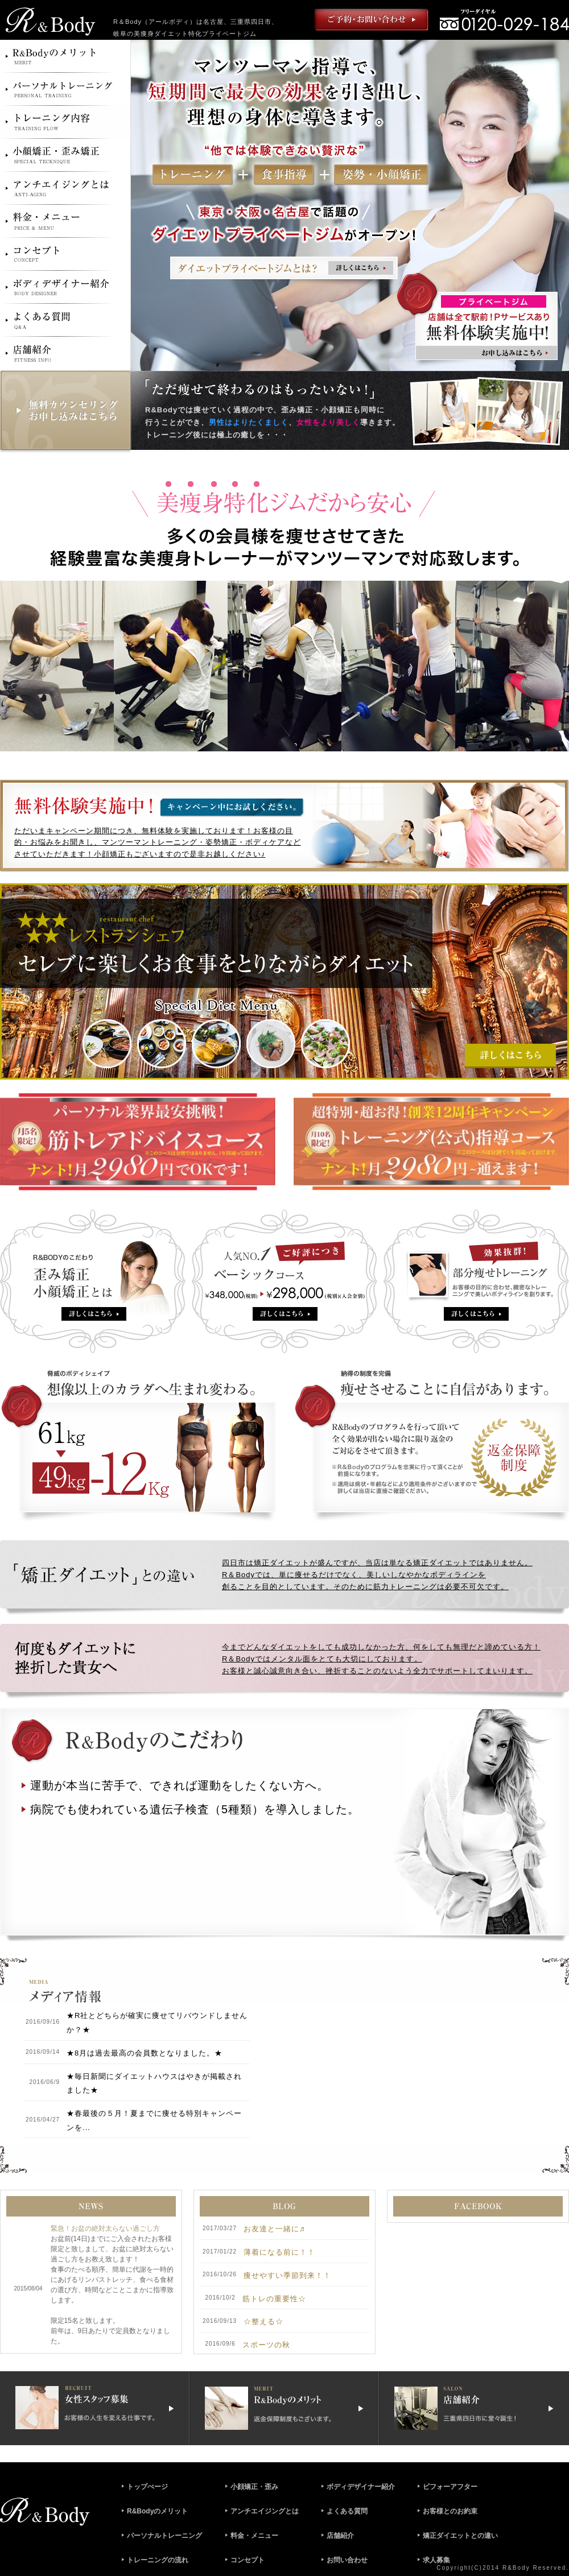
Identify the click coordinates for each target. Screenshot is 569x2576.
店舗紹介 (340, 2536)
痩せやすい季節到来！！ (287, 2275)
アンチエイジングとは (264, 2511)
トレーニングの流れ (157, 2560)
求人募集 (436, 2560)
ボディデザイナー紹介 (361, 2487)
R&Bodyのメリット (157, 2511)
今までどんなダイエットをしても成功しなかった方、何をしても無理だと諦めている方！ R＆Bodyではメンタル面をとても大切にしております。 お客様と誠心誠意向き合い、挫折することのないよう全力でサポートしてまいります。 (381, 1659)
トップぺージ (147, 2487)
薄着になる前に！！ (279, 2252)
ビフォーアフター (450, 2487)
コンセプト (247, 2560)
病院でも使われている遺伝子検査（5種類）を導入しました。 (195, 1809)
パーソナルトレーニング (164, 2536)
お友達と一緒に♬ (275, 2228)
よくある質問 (347, 2511)
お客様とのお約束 (450, 2511)
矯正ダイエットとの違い (460, 2536)
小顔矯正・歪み (254, 2487)
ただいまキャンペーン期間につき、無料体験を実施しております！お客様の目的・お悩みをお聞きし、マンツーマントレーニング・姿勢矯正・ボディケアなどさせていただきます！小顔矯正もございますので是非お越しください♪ (157, 842)
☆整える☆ (263, 2321)
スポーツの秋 (266, 2345)
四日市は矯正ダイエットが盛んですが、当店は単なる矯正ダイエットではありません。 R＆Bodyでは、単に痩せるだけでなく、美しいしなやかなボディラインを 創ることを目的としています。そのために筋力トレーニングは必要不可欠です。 (377, 1574)
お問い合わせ (347, 2560)
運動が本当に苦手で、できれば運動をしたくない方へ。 (179, 1785)
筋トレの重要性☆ (274, 2298)
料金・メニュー (254, 2536)
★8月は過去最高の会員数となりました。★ (144, 2053)
